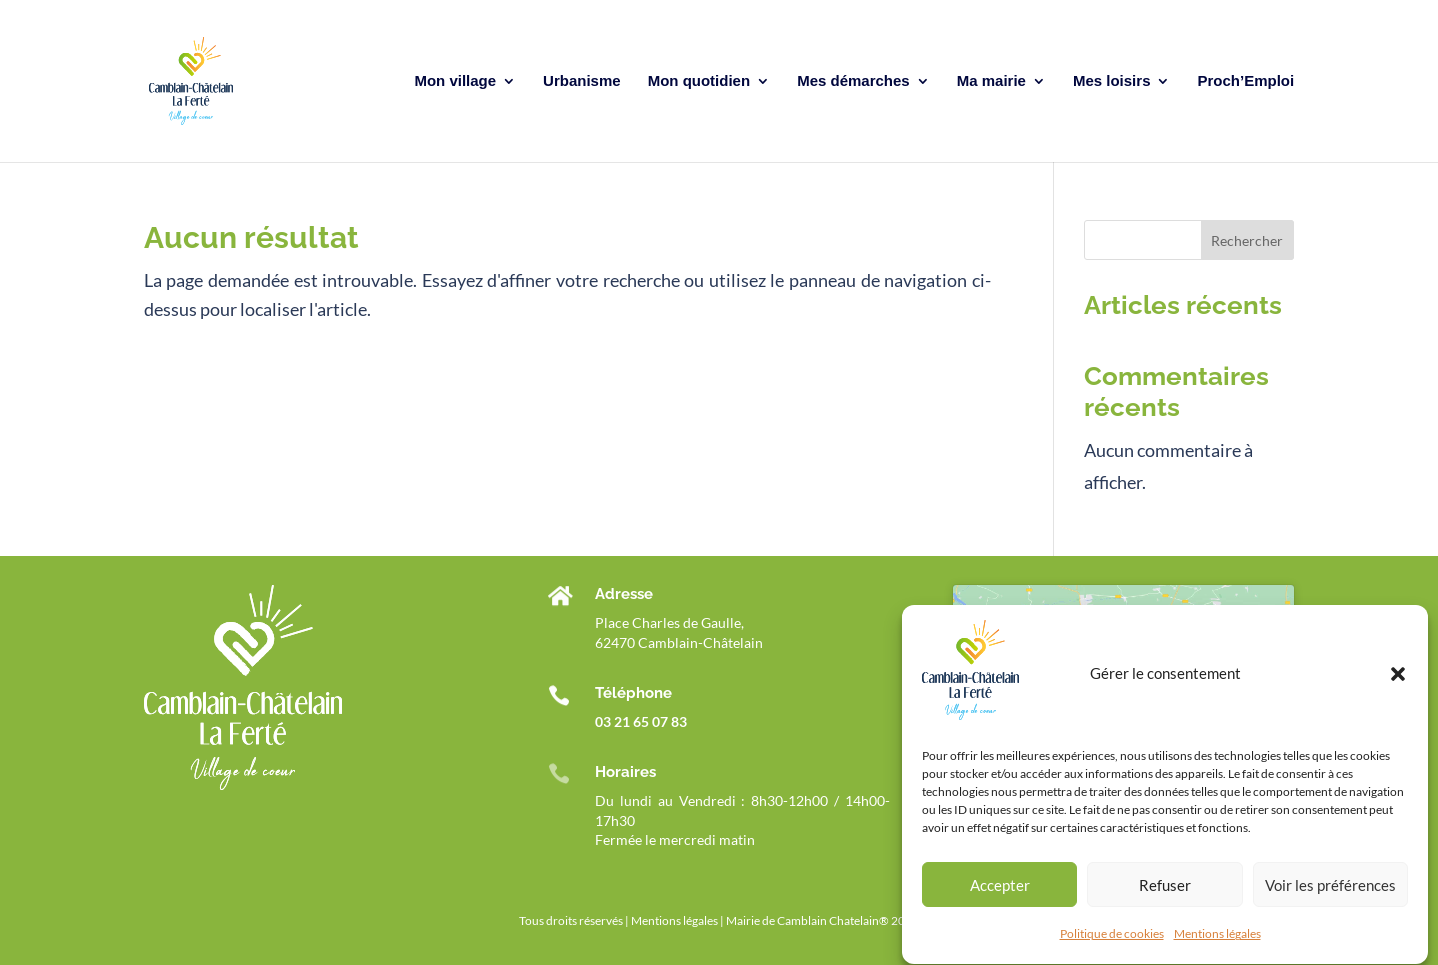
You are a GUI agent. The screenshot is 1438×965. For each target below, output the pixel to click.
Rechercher (1247, 240)
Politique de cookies (1112, 941)
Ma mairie (991, 81)
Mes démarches (853, 81)
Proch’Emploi (1246, 81)
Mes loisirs (1112, 81)
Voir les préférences (1330, 892)
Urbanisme (582, 81)
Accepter (1000, 892)
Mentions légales (1217, 941)
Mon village (455, 81)
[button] (1398, 681)
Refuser (1165, 892)
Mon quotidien (699, 81)
